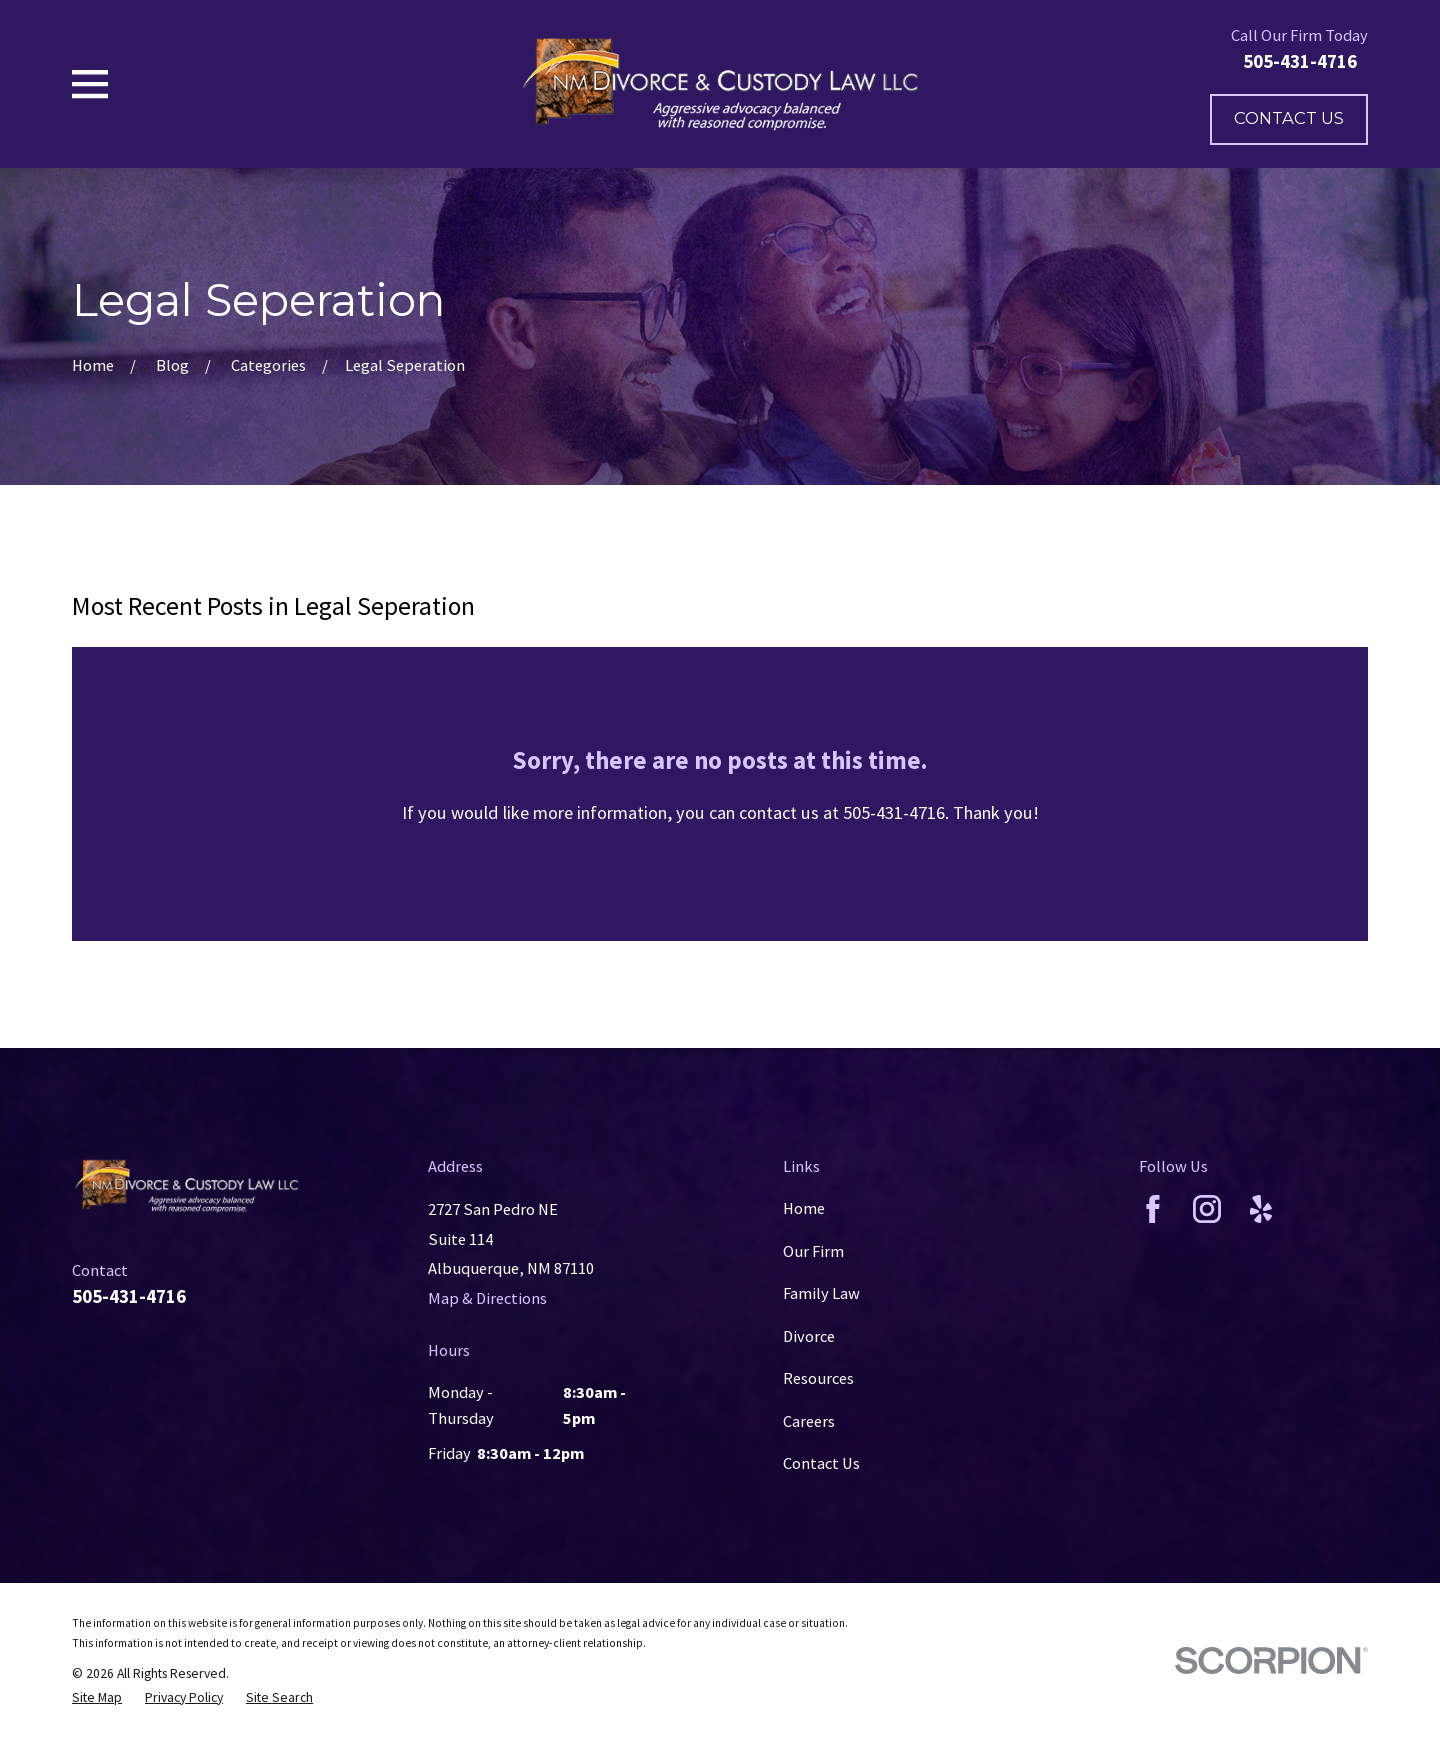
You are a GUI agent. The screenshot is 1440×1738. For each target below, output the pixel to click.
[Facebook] (1153, 1209)
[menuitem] (97, 1698)
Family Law (821, 1293)
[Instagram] (1207, 1209)
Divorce (809, 1336)
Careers (809, 1421)
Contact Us (1289, 118)
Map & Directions (487, 1298)
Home (804, 1208)
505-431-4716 (1300, 61)
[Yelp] (1261, 1209)
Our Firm (813, 1251)
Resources (818, 1378)
